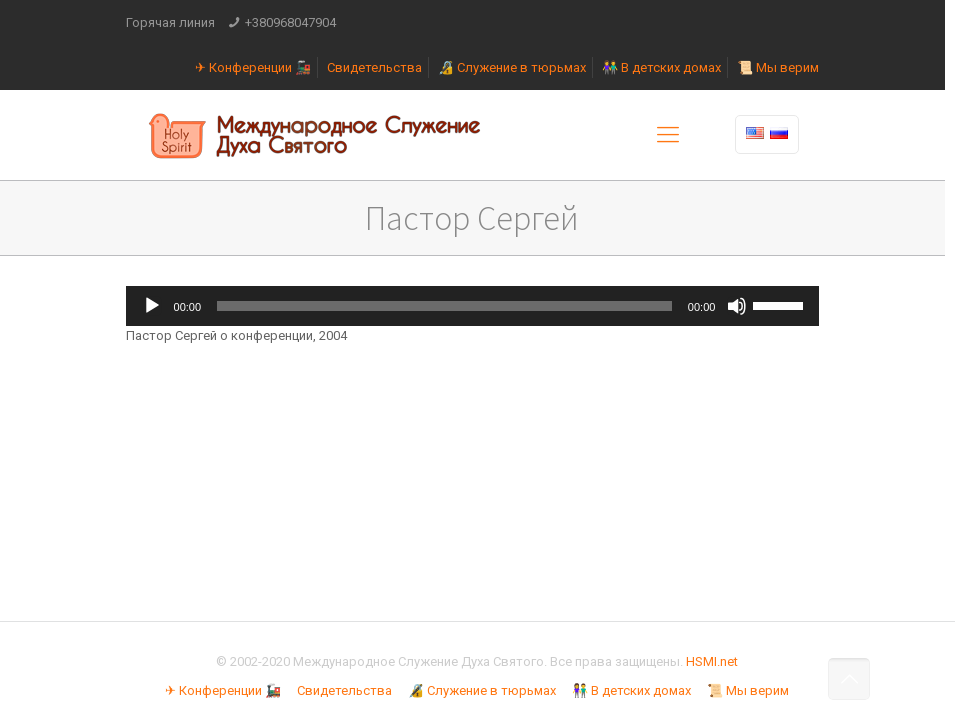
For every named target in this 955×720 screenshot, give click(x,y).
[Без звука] (737, 306)
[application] (473, 306)
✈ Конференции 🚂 (253, 67)
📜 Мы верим (778, 67)
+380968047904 (290, 22)
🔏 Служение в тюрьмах (512, 67)
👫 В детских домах (661, 67)
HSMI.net (712, 661)
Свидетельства (374, 67)
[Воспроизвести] (152, 306)
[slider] (444, 306)
